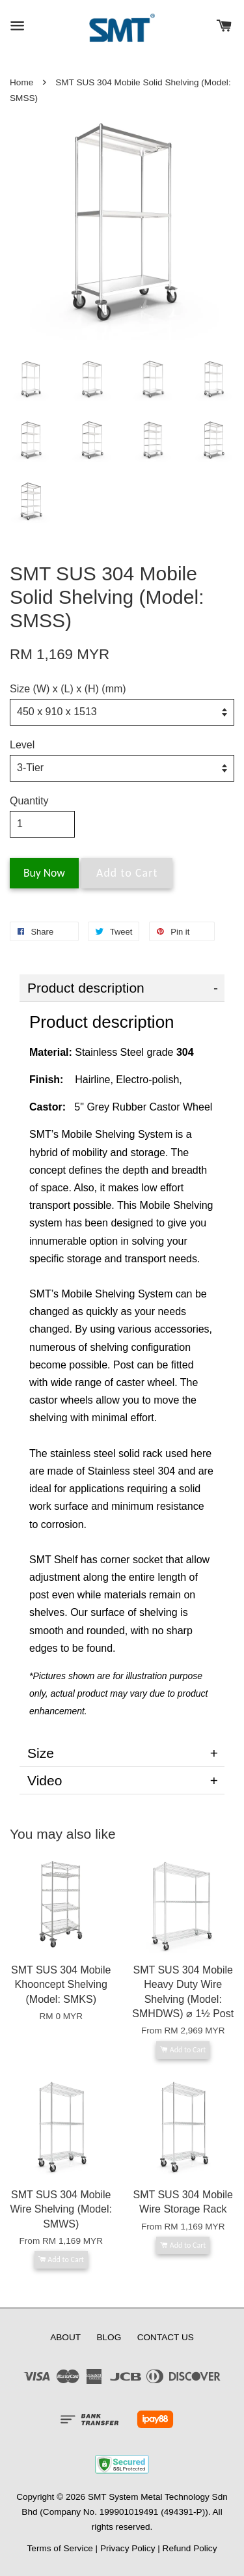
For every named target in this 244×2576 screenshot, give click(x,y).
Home (21, 82)
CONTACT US (165, 2337)
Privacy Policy (128, 2548)
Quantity (29, 800)
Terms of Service (60, 2548)
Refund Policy (190, 2548)
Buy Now (44, 873)
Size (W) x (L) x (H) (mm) (68, 688)
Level (22, 744)
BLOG (108, 2337)
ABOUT (65, 2337)
